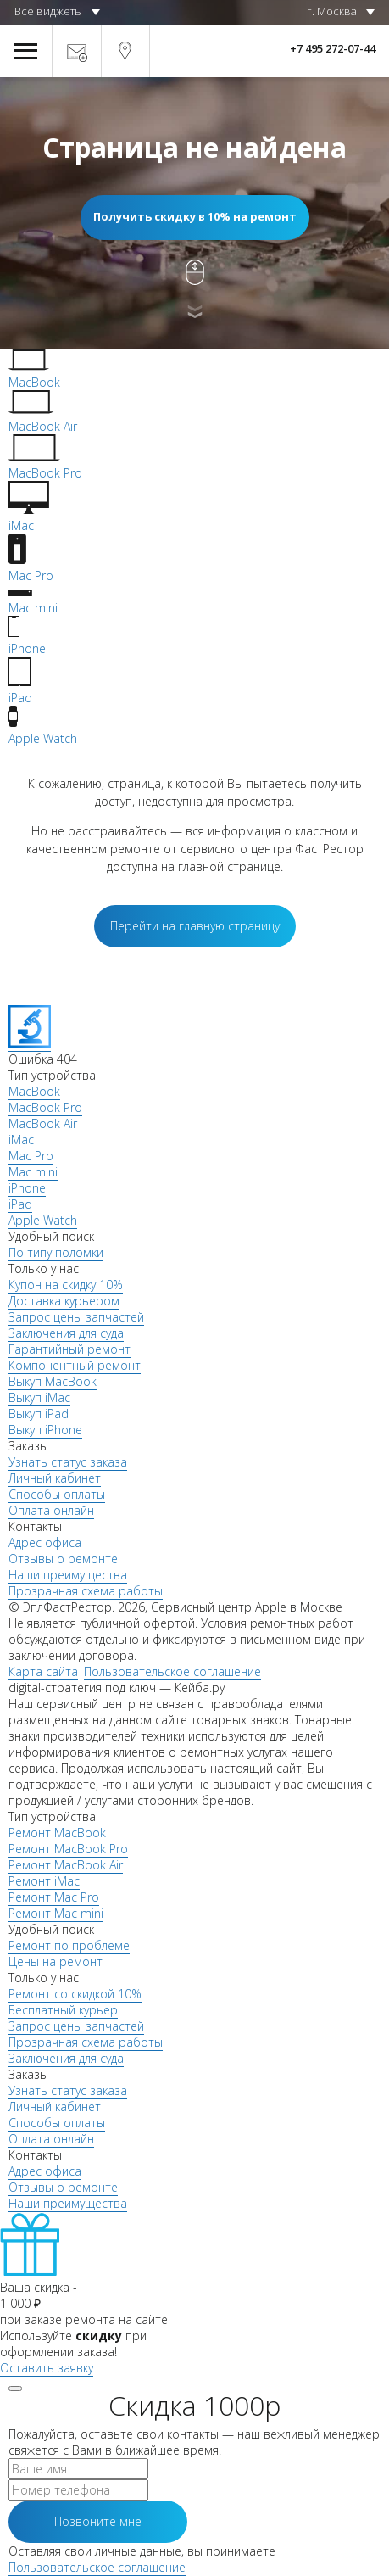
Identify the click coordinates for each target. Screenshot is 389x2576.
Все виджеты (48, 11)
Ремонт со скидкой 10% (75, 1994)
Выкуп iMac (39, 1397)
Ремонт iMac (44, 1881)
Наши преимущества (67, 1575)
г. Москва (332, 11)
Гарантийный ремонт (69, 1349)
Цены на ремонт (55, 1961)
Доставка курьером (63, 1301)
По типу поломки (55, 1252)
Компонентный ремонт (74, 1365)
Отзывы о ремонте (63, 1559)
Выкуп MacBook (52, 1381)
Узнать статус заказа (67, 1462)
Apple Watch (42, 1220)
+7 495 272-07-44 (332, 48)
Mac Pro (30, 1156)
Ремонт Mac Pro (53, 1897)
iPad (20, 1204)
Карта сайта (43, 1671)
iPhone (27, 1188)
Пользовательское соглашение (172, 1671)
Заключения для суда (66, 1333)
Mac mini (33, 1172)
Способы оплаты (56, 1494)
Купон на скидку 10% (65, 1285)
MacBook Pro (45, 1107)
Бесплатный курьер (63, 2010)
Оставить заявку (46, 2368)
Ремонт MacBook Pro (68, 1849)
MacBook (34, 1091)
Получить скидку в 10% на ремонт (195, 216)
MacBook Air (42, 1123)
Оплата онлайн (51, 1510)
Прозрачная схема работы (85, 1591)
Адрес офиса (44, 1542)
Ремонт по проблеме (69, 1945)
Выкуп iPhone (45, 1430)
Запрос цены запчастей (76, 1317)
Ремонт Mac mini (55, 1913)
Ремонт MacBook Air (65, 1865)
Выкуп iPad (38, 1413)
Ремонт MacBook (57, 1832)
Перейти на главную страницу (195, 926)
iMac (21, 1140)
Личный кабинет (54, 1478)
